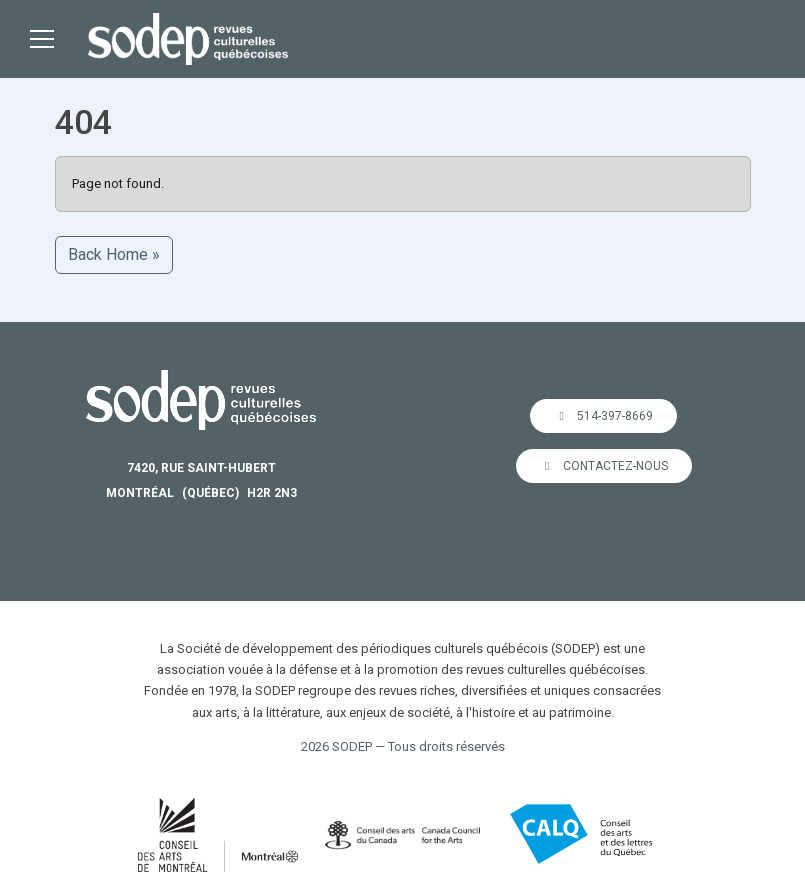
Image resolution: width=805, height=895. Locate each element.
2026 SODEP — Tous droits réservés (403, 746)
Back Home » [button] (114, 254)
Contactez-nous (604, 466)
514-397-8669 (603, 416)
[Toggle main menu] (42, 39)
